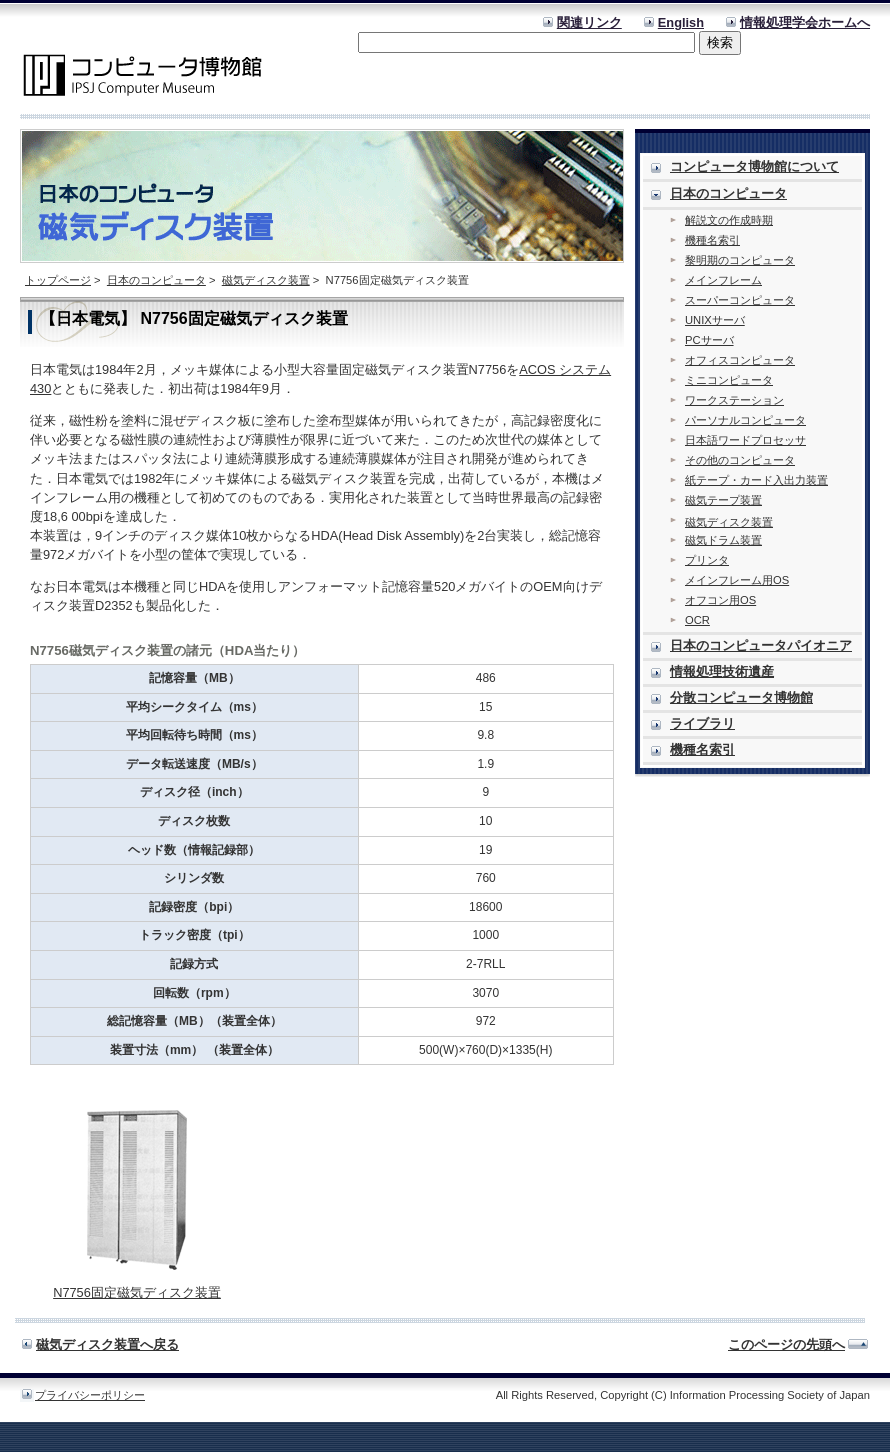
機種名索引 (712, 240)
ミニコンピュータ (729, 380)
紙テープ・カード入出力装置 (756, 480)
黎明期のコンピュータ (740, 260)
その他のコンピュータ (740, 460)
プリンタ (707, 560)
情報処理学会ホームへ (805, 22)
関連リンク (589, 22)
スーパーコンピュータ (740, 300)
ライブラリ (702, 723)
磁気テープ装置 (723, 500)
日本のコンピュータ (156, 280)
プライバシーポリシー (90, 1395)
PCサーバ (709, 340)
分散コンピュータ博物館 (741, 697)
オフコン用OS (720, 600)
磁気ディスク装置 (266, 280)
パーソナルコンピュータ (745, 420)
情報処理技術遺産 (722, 671)
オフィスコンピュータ (740, 360)
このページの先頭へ (786, 1344)
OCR (697, 620)
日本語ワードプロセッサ (745, 440)
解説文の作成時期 (729, 220)
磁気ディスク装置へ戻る (107, 1344)
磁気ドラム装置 (723, 540)
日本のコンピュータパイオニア (761, 645)
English (681, 22)
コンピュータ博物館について (754, 166)
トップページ (58, 280)
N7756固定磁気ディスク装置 (137, 1292)
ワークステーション (734, 400)
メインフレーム (723, 280)
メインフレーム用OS (737, 580)
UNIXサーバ (715, 320)
